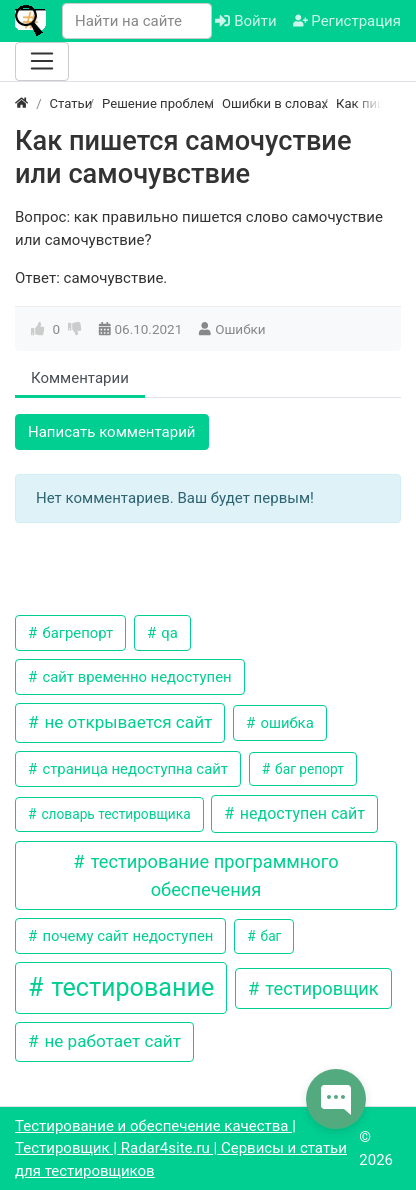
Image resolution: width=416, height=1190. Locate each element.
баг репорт (308, 769)
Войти (245, 21)
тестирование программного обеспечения (212, 875)
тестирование (129, 987)
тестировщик (320, 988)
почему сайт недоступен (126, 936)
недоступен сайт (300, 813)
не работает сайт (110, 1041)
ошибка (285, 723)
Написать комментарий (112, 432)
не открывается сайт (126, 722)
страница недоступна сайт (133, 769)
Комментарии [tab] (80, 378)
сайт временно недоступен (135, 677)
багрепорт (76, 633)
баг (269, 936)
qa (168, 633)
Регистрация (347, 21)
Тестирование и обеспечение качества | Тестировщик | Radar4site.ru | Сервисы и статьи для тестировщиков (181, 1148)
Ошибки (240, 329)
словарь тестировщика (114, 814)
